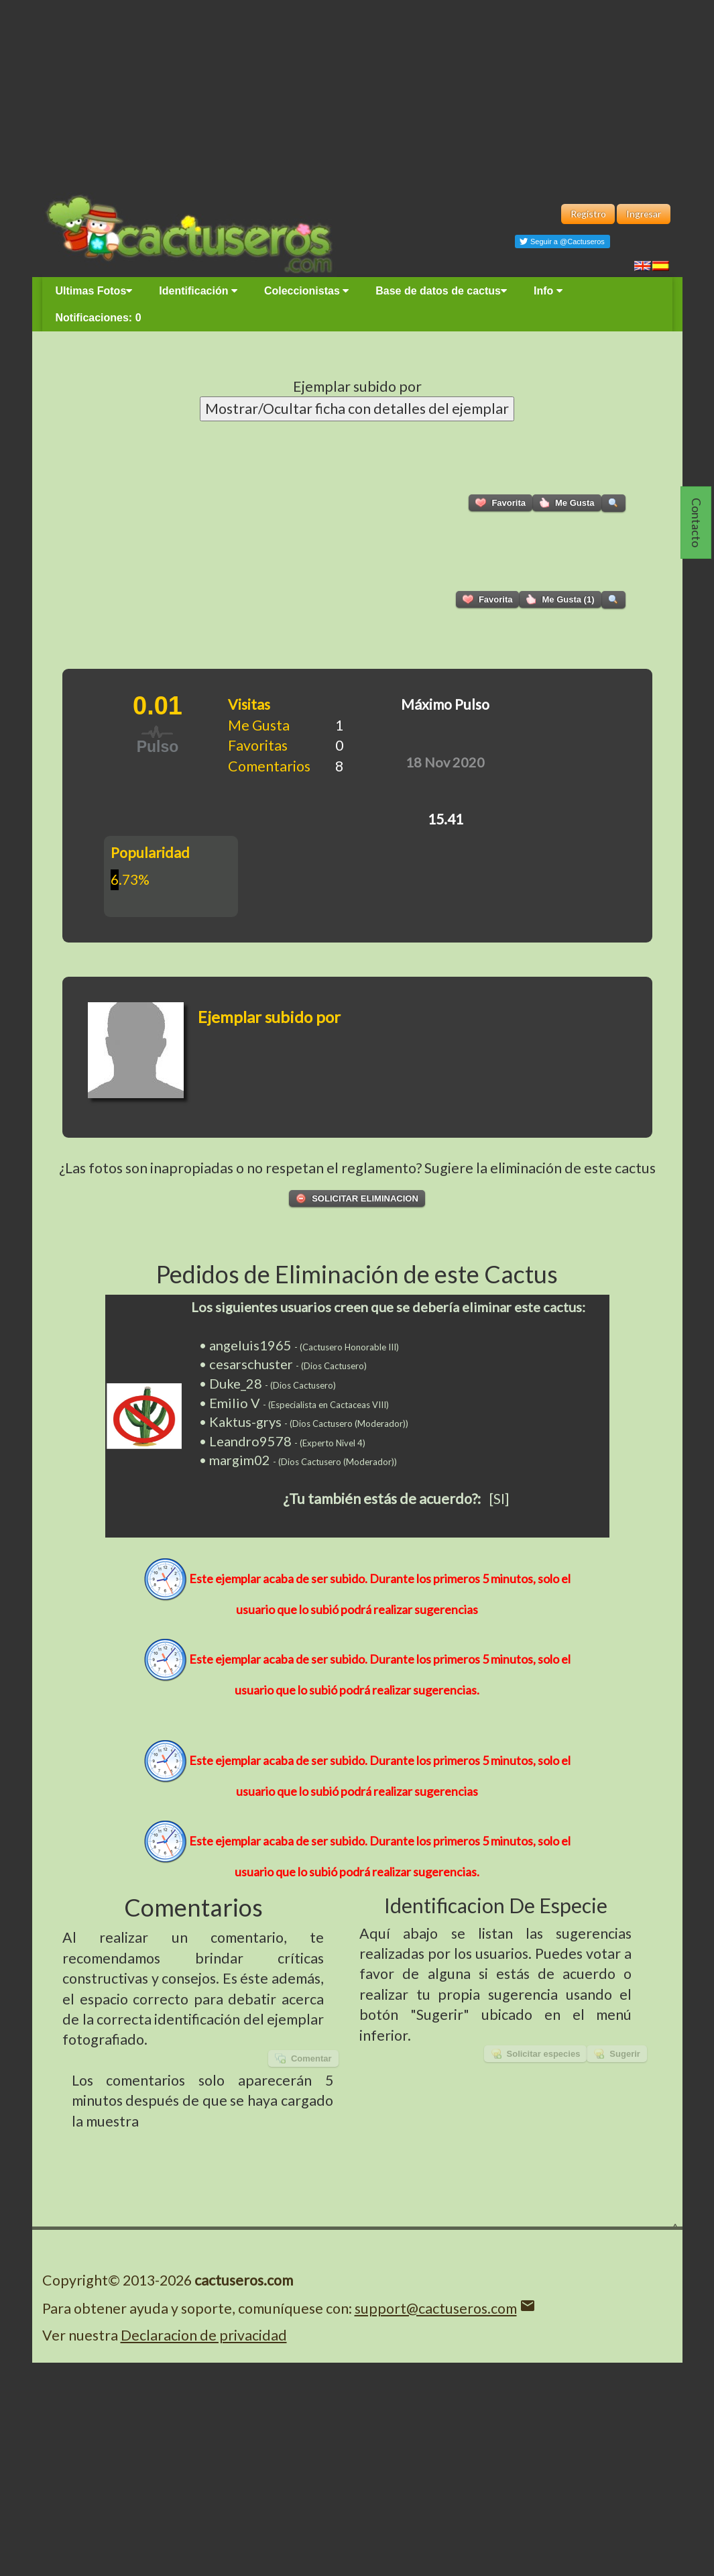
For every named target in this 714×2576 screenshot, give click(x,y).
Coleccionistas (306, 291)
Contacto (696, 522)
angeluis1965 (250, 1345)
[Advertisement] (357, 94)
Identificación (198, 291)
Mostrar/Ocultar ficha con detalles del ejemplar (357, 408)
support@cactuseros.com (436, 2308)
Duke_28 (235, 1383)
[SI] (499, 1498)
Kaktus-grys (245, 1421)
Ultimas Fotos (94, 291)
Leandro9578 (250, 1441)
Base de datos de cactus (441, 291)
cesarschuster (251, 1364)
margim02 (239, 1460)
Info (548, 291)
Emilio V (234, 1403)
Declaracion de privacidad (204, 2335)
